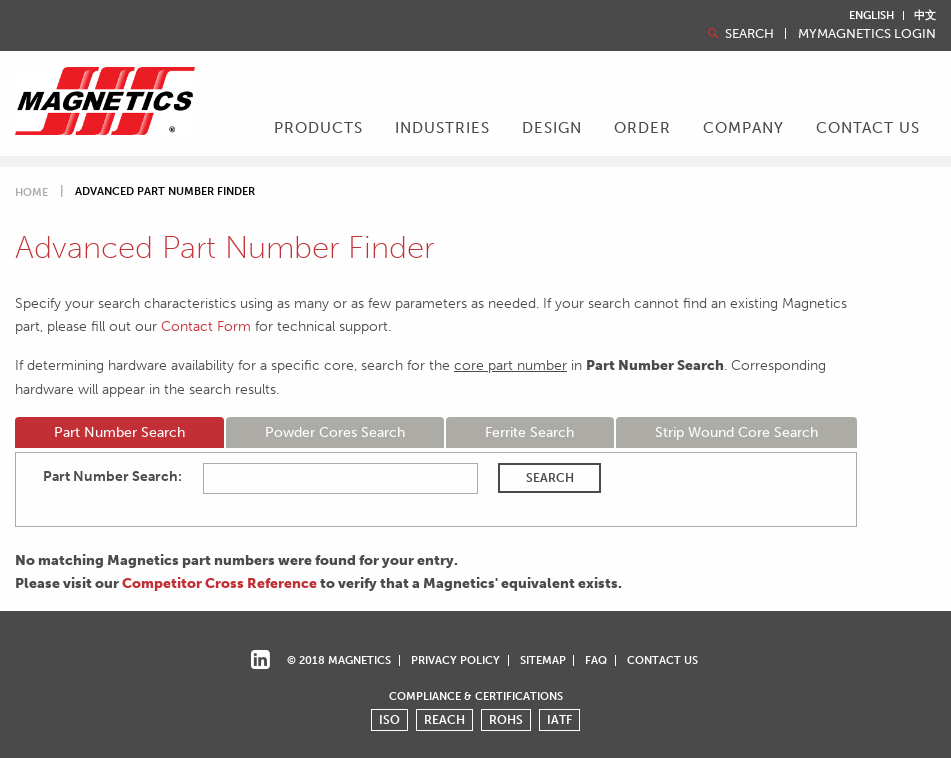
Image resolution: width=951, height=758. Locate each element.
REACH (444, 720)
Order (642, 128)
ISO (389, 720)
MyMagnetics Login (867, 34)
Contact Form (206, 326)
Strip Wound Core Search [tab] (736, 432)
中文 (925, 15)
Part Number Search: (112, 476)
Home (31, 192)
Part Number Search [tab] (119, 432)
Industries (442, 128)
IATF (559, 720)
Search (739, 33)
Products (318, 128)
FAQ (596, 660)
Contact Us (868, 128)
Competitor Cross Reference (219, 583)
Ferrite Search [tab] (529, 432)
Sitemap (543, 660)
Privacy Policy (455, 660)
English (871, 15)
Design (552, 128)
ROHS (506, 720)
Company (743, 128)
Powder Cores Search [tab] (335, 432)
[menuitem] (318, 130)
